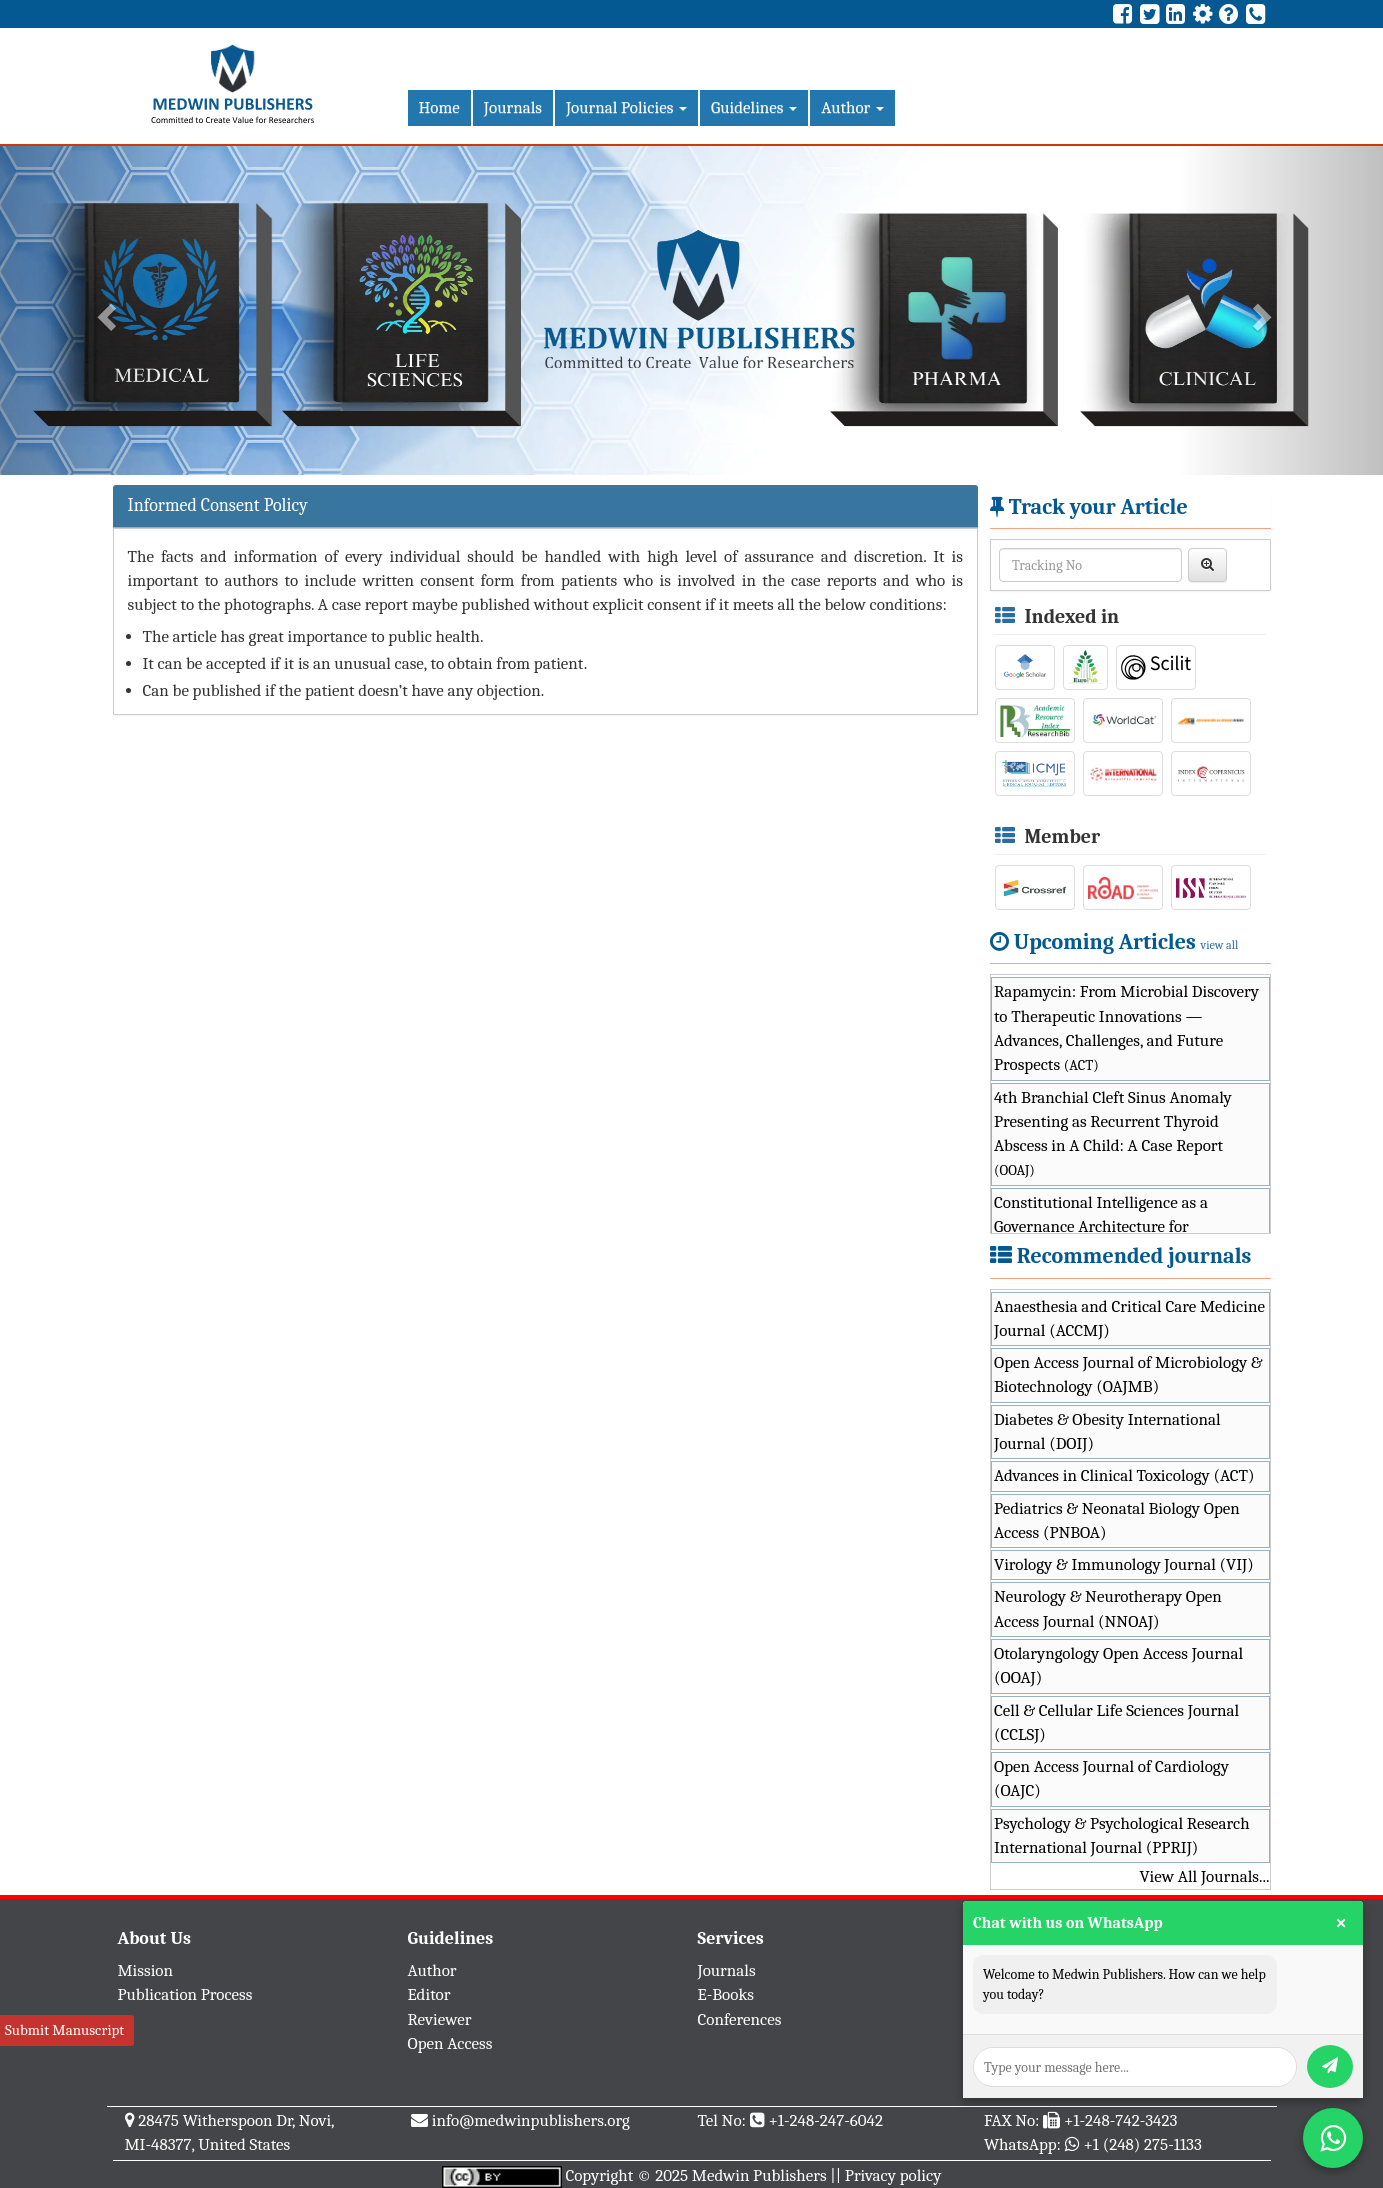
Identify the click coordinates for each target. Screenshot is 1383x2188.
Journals (513, 107)
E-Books (726, 1994)
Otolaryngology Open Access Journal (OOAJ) (1118, 1665)
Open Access (450, 2043)
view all (1220, 945)
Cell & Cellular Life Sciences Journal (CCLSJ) (1116, 1722)
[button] (103, 310)
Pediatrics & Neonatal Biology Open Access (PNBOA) (1117, 1520)
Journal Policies (626, 107)
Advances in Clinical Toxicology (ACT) (1124, 1475)
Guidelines (754, 107)
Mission (146, 1970)
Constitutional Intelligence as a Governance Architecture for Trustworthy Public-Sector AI (1121, 1227)
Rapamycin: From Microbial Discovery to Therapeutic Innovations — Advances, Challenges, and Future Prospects (1126, 1028)
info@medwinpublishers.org (531, 2120)
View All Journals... (1204, 1876)
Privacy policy (893, 2175)
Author (852, 107)
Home (439, 107)
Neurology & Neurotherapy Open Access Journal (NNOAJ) (1108, 1608)
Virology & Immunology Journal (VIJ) (1124, 1564)
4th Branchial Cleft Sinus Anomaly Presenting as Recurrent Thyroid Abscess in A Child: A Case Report (1113, 1134)
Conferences (740, 2019)
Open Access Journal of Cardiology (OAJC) (1111, 1778)
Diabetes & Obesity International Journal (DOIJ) (1107, 1431)
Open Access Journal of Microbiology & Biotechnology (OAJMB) (1128, 1374)
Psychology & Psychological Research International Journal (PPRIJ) (1122, 1835)
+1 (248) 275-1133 (1142, 2144)
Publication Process (185, 1994)
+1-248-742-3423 (1120, 2120)
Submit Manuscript (64, 2030)
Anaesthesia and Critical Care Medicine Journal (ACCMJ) (1129, 1318)
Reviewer (440, 2019)
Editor (429, 1994)
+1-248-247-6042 (825, 2120)
